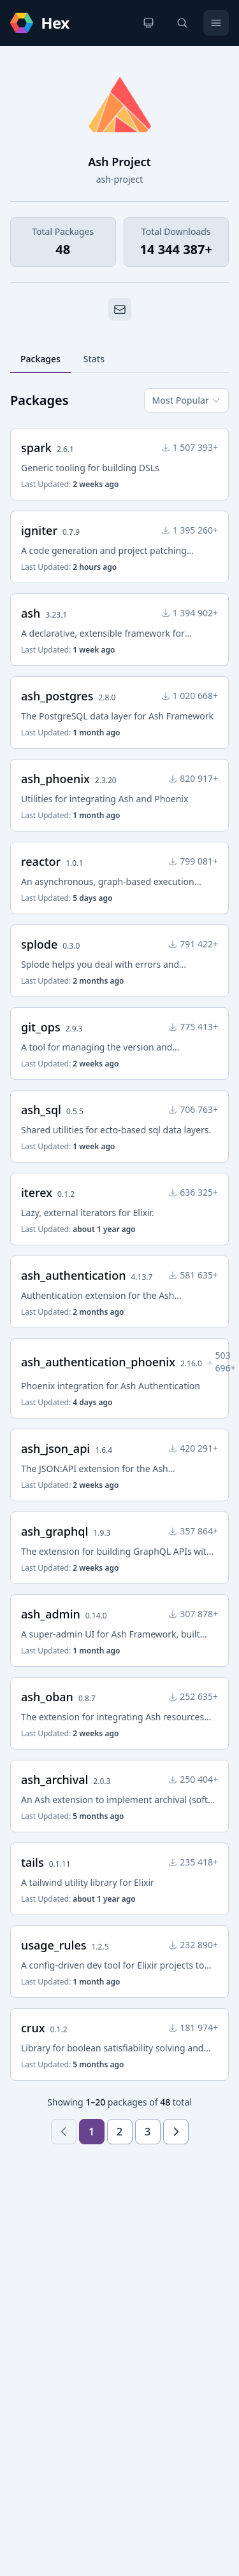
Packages (40, 359)
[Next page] (176, 2131)
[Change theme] (148, 23)
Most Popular (186, 400)
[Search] (182, 23)
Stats (94, 359)
